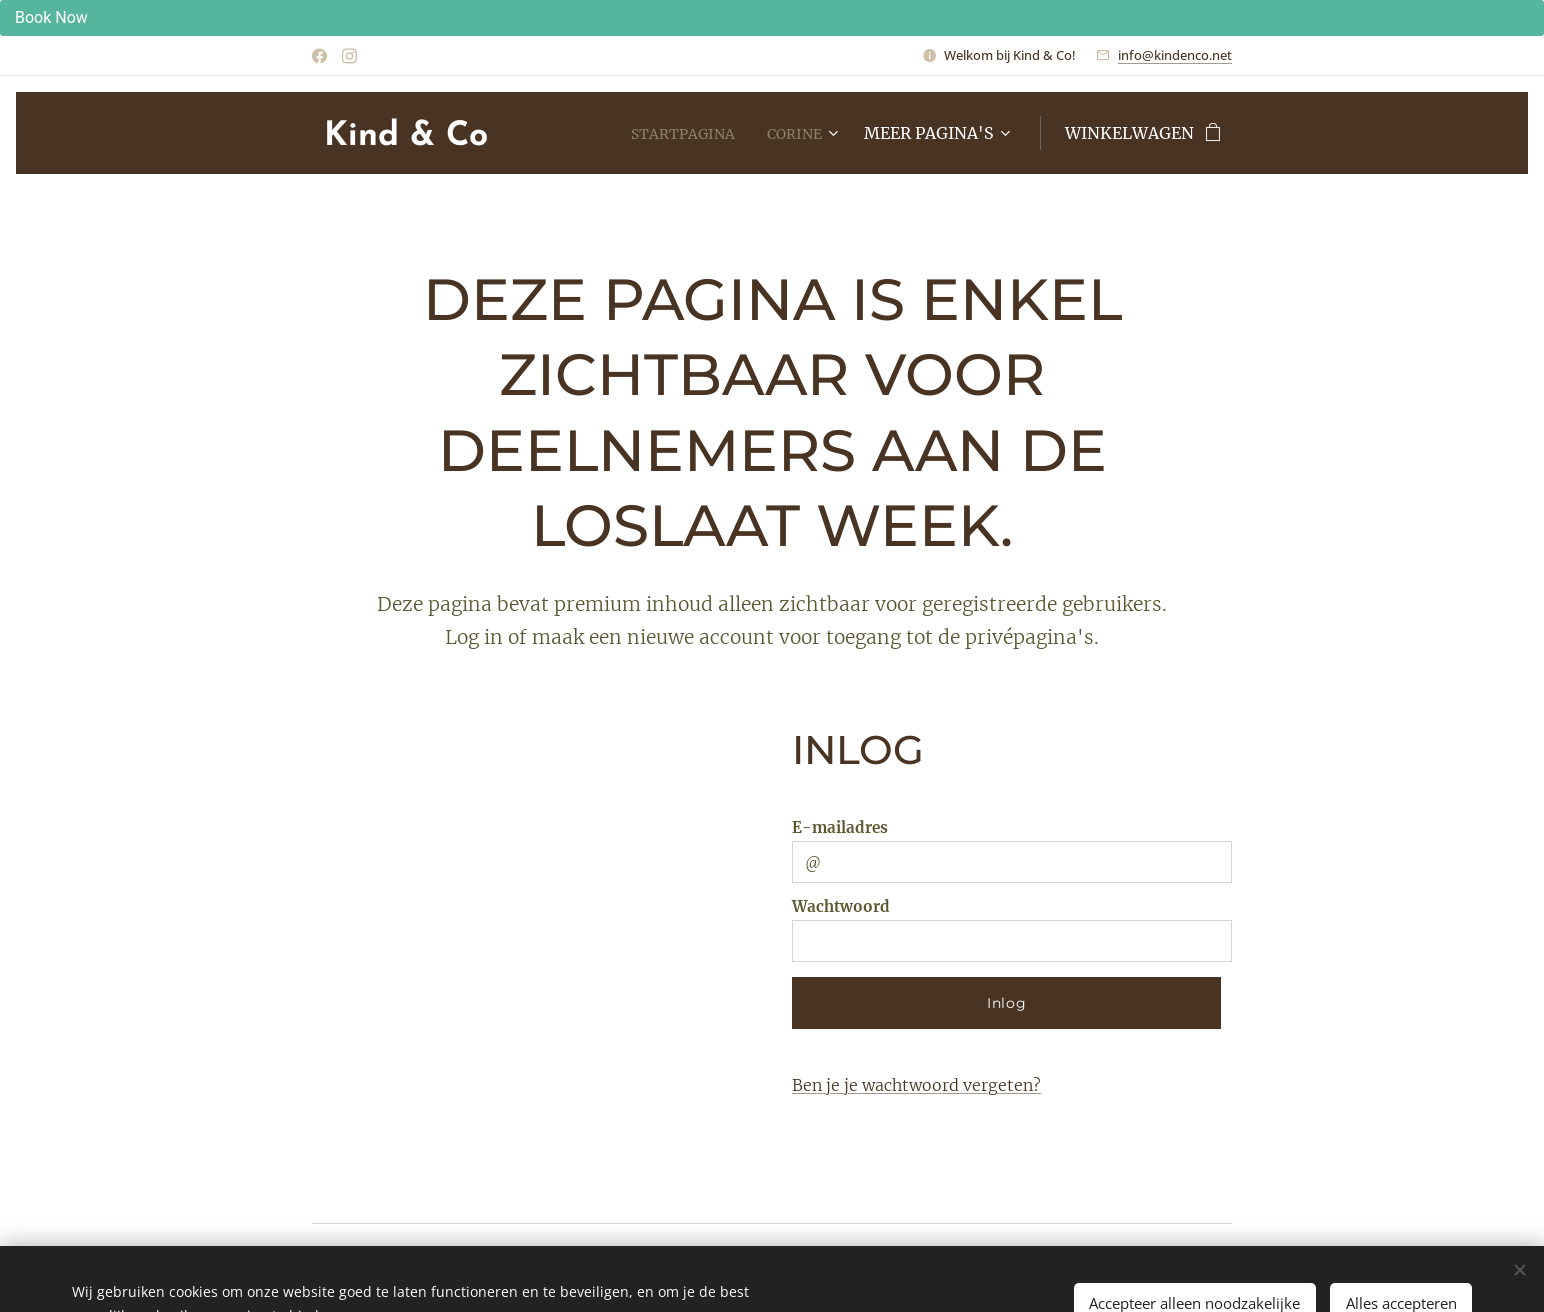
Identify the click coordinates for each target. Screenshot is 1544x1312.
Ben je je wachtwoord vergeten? (916, 1085)
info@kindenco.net (1175, 55)
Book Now (51, 17)
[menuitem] (675, 133)
